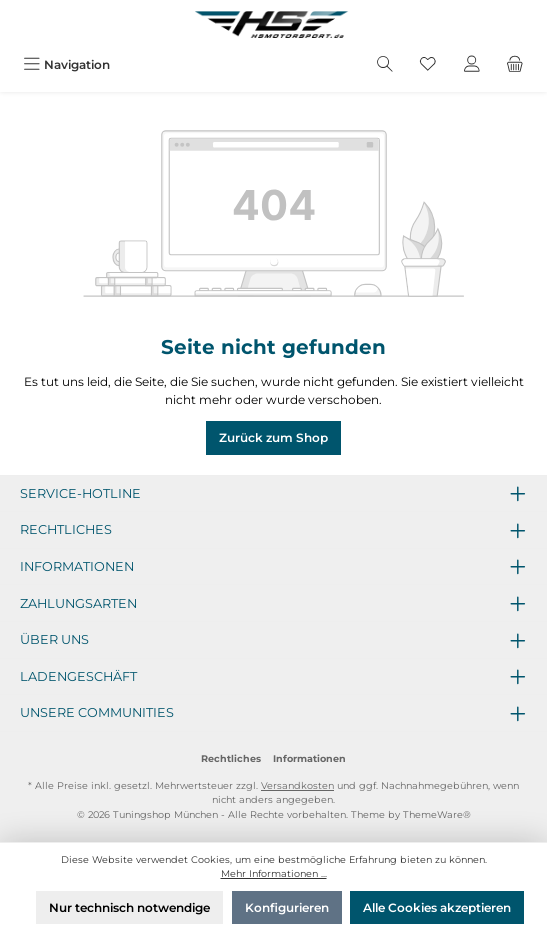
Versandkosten (297, 785)
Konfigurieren (287, 907)
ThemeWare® (437, 814)
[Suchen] (385, 64)
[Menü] (66, 64)
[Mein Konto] (472, 64)
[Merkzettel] (428, 64)
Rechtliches (231, 758)
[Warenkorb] (515, 64)
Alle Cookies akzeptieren (437, 907)
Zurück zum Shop (273, 437)
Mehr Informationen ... (274, 873)
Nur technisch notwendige (129, 907)
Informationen (309, 758)
